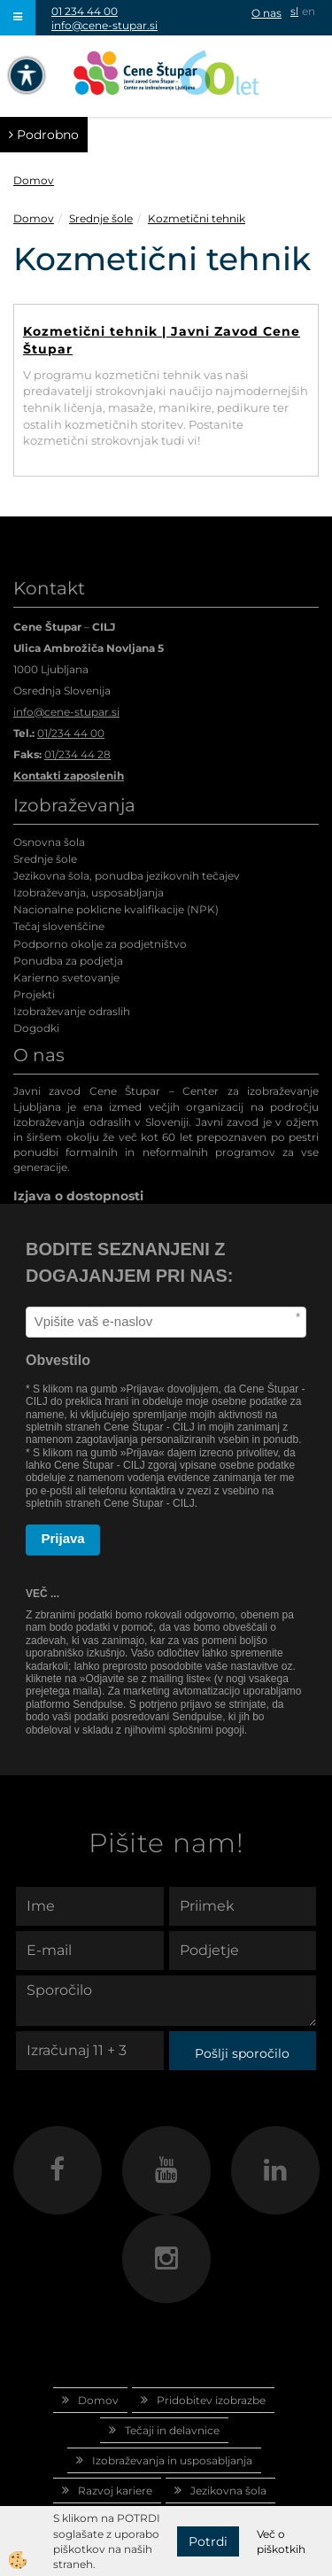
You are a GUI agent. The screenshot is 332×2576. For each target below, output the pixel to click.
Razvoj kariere (115, 2490)
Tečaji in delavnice (172, 2430)
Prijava (63, 1538)
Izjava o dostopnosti (78, 1196)
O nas (266, 12)
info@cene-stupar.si (104, 25)
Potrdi (208, 2541)
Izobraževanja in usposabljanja (172, 2460)
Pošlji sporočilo (242, 2053)
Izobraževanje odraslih (71, 1011)
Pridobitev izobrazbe (211, 2400)
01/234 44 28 (77, 754)
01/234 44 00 (70, 733)
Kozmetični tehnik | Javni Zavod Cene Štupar (161, 340)
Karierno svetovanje (66, 977)
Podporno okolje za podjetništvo (100, 943)
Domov (33, 180)
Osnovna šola (49, 842)
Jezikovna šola (228, 2490)
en (308, 11)
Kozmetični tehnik (196, 218)
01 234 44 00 (84, 11)
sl (294, 11)
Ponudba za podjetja (68, 960)
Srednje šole (101, 218)
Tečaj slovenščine (58, 926)
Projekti (34, 994)
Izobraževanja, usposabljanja (88, 892)
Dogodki (36, 1028)
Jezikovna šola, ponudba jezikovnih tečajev (126, 875)
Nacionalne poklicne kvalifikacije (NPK (114, 909)
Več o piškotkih (281, 2541)
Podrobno (44, 135)
